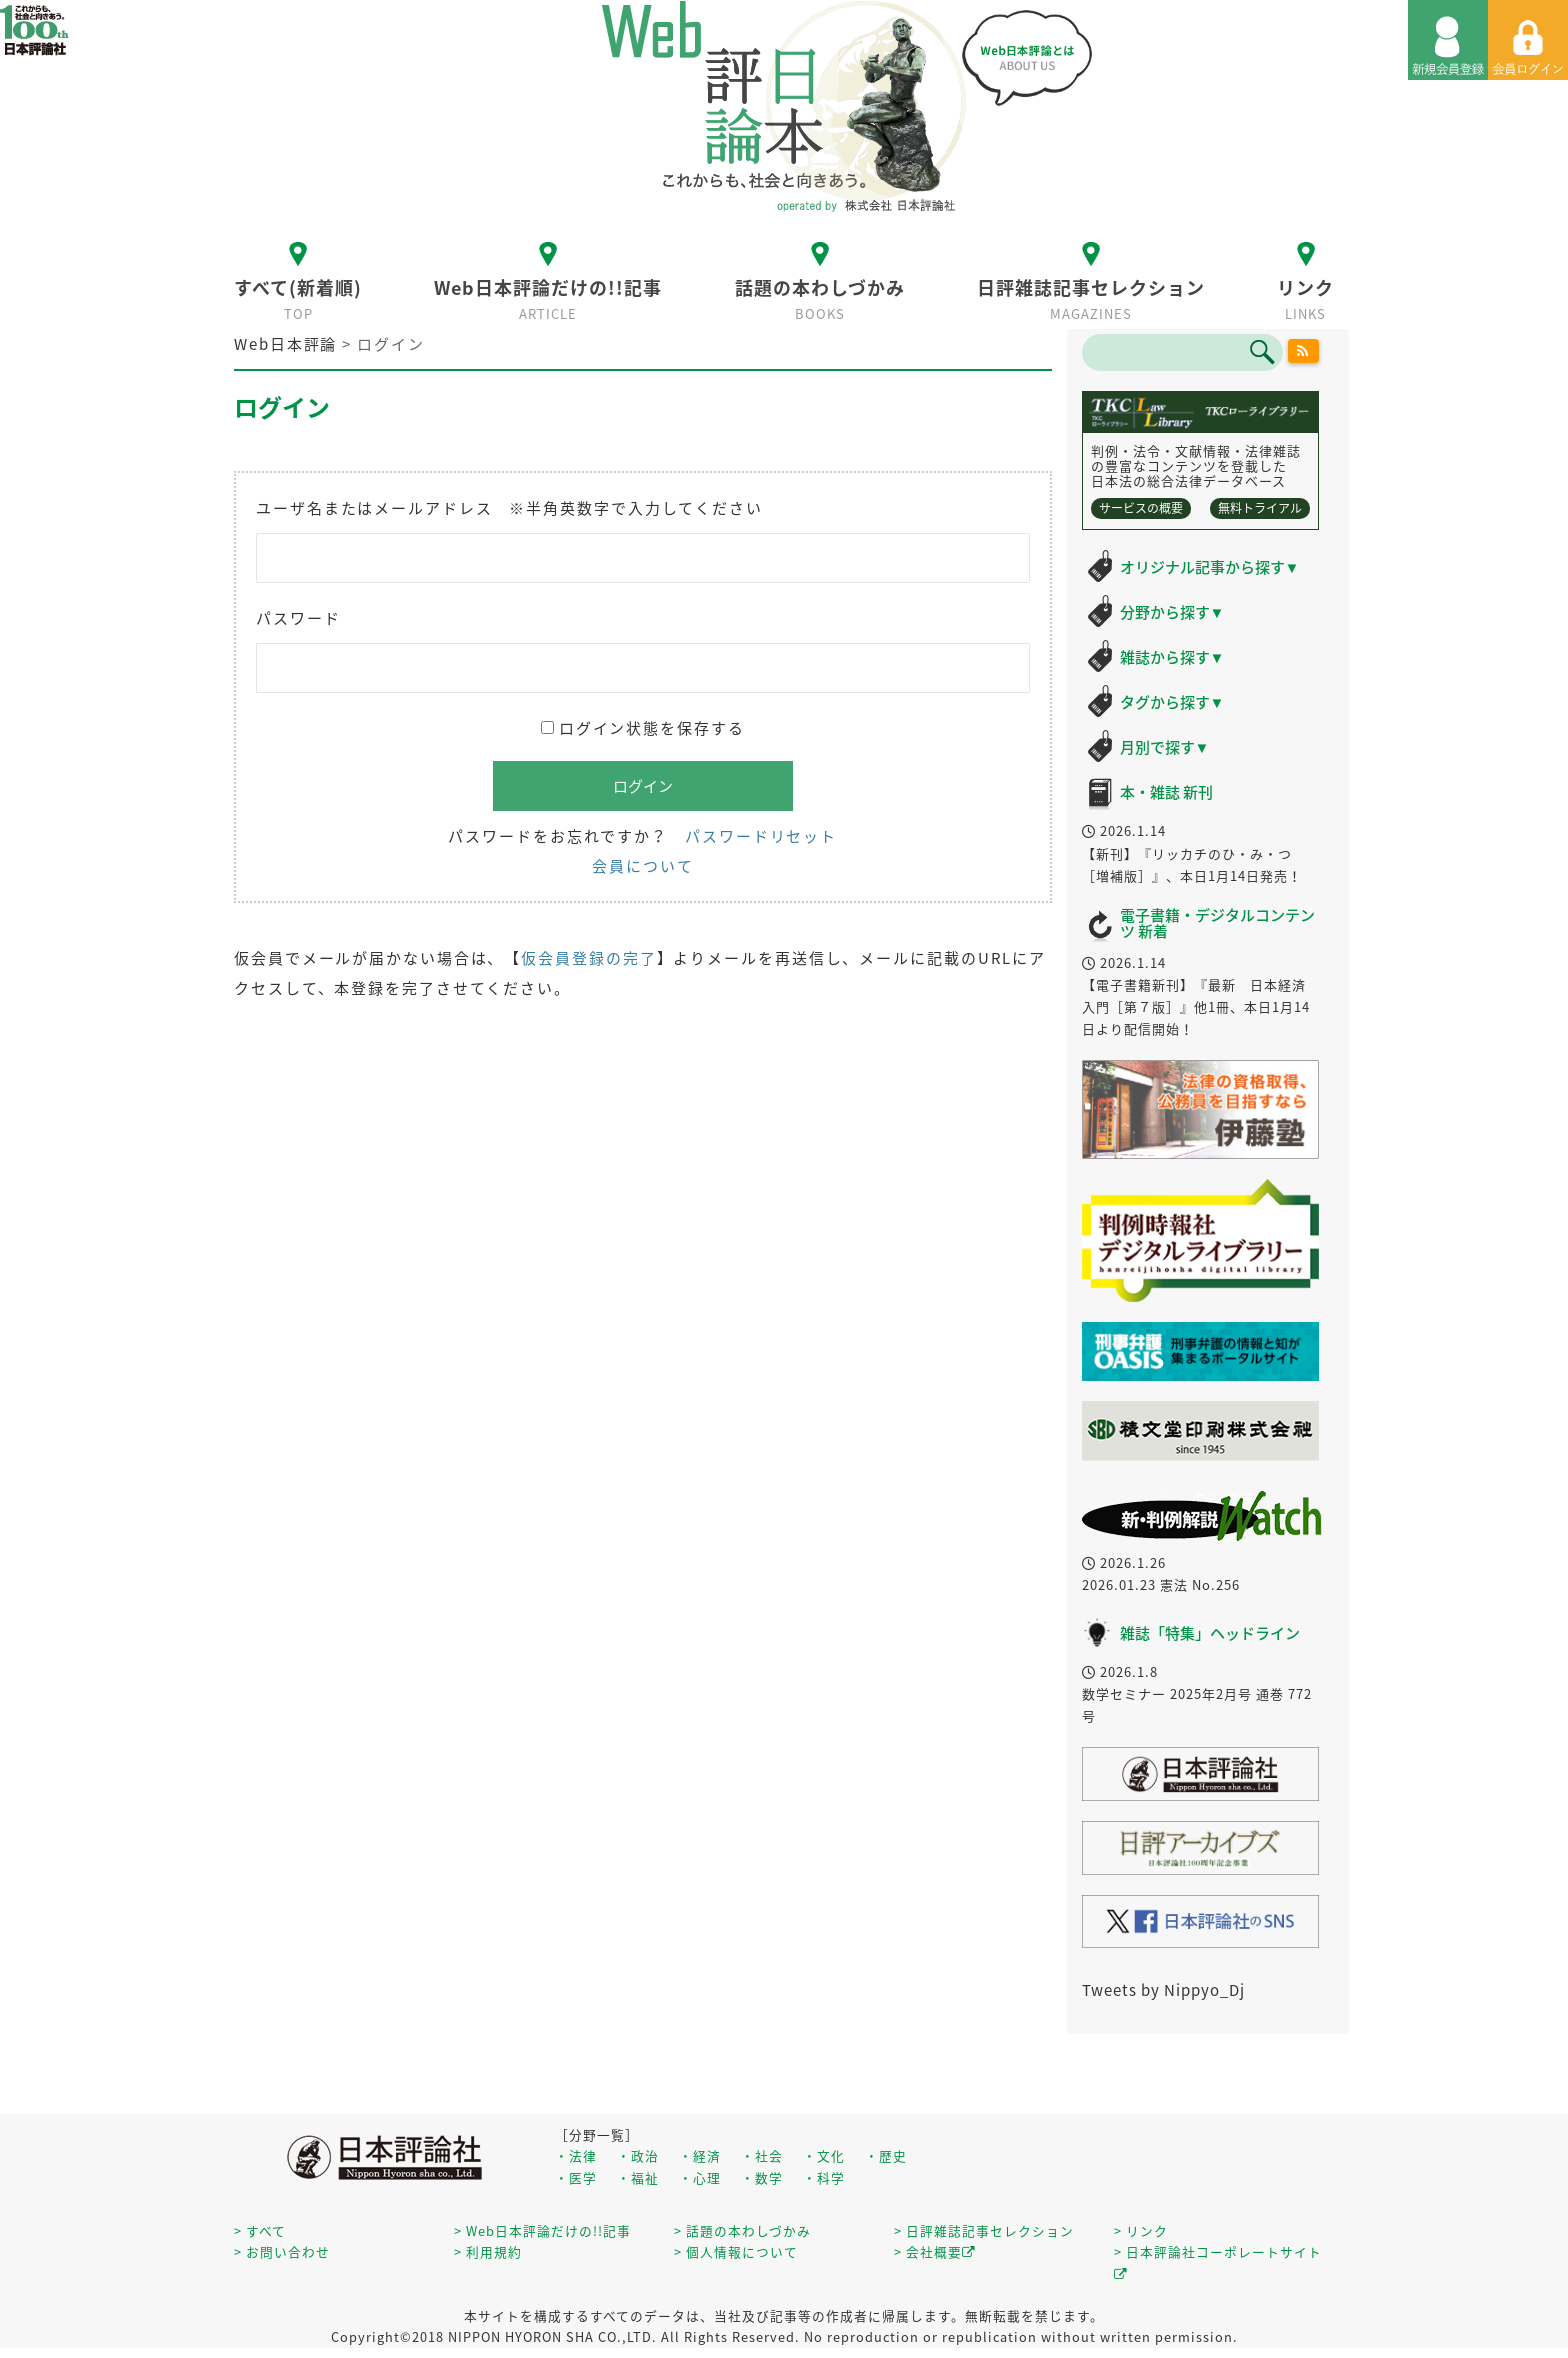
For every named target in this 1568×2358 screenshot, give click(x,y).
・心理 (700, 2177)
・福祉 (638, 2177)
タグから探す (1172, 702)
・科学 (824, 2177)
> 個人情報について (736, 2251)
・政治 (638, 2155)
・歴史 (886, 2155)
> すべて (260, 2230)
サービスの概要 (1141, 508)
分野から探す (1172, 612)
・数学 (762, 2177)
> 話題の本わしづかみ (742, 2230)
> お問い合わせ (282, 2251)
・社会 (762, 2155)
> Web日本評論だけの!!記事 (542, 2230)
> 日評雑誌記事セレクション (984, 2230)
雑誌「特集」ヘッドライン (1210, 1633)
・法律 (576, 2155)
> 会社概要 (935, 2251)
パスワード (298, 618)
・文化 (824, 2155)
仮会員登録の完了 (588, 958)
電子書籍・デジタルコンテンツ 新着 (1217, 923)
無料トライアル (1260, 508)
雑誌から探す (1172, 657)
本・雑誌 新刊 (1166, 792)
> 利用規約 (488, 2251)
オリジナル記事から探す (1210, 567)
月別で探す (1165, 747)
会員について (642, 866)
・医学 (576, 2177)
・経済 (700, 2155)
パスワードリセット (761, 836)
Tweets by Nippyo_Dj (1163, 1990)
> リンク (1141, 2230)
